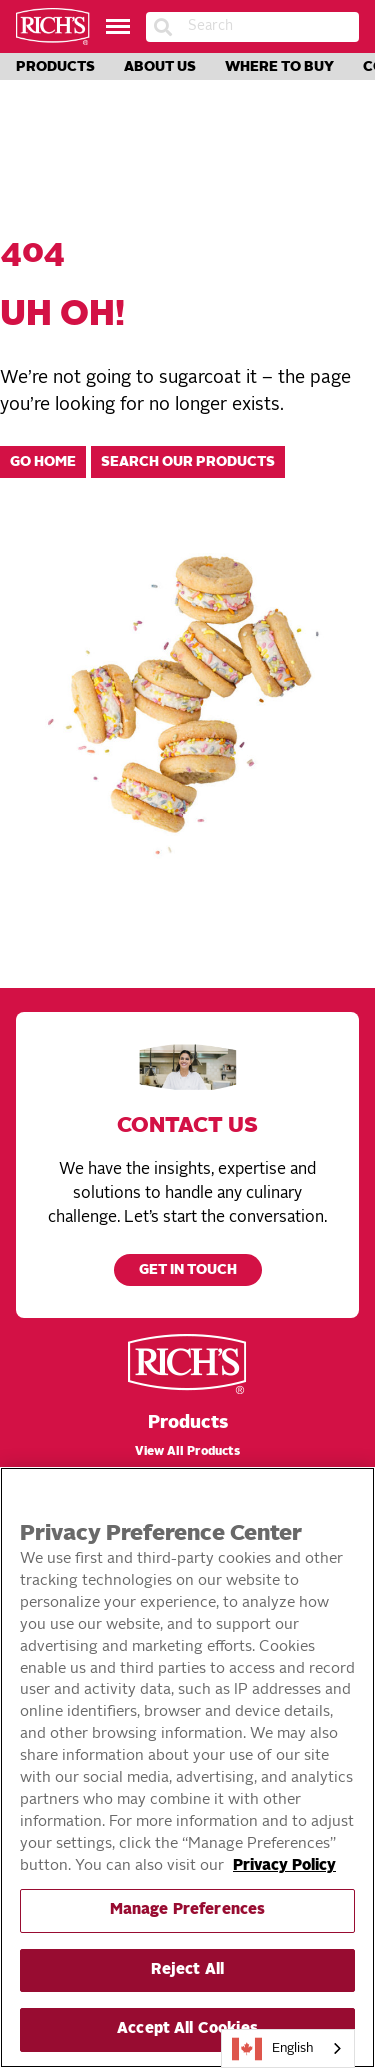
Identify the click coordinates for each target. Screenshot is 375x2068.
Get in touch (188, 1270)
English (273, 2049)
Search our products (188, 462)
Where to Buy (279, 67)
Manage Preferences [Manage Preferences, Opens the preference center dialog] (188, 1910)
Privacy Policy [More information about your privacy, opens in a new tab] (284, 1866)
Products (55, 67)
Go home (43, 462)
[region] (187, 1767)
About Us (160, 67)
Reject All (187, 1970)
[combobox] (288, 2048)
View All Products (187, 1452)
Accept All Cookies (187, 2029)
